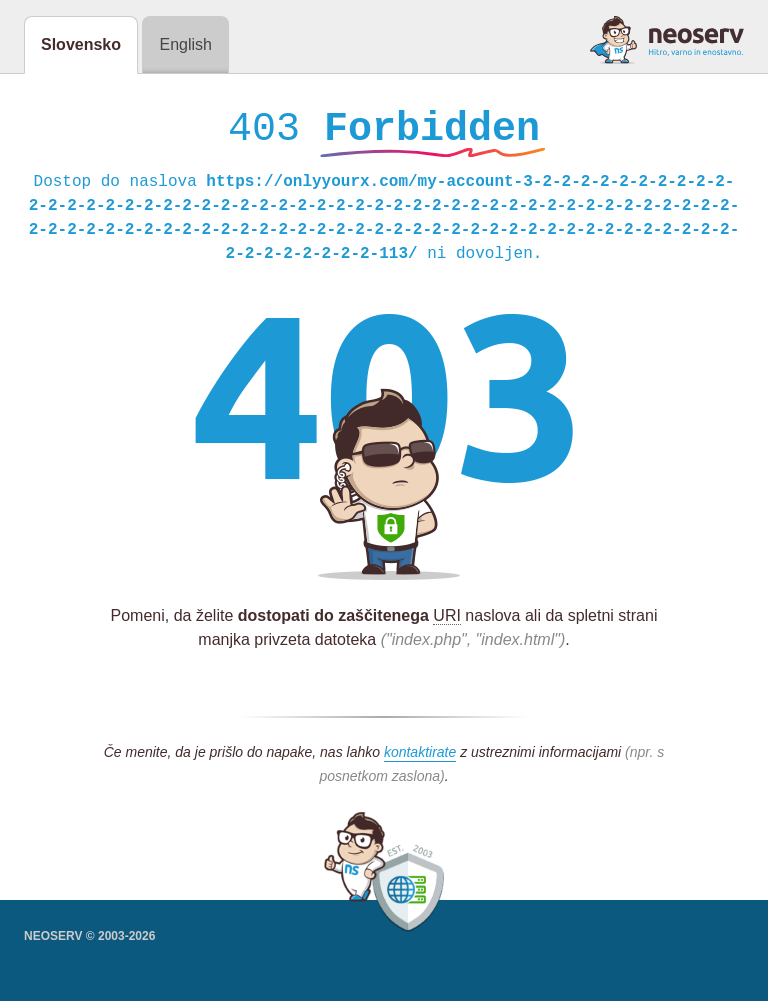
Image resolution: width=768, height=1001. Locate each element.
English (185, 44)
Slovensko (81, 44)
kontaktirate (420, 757)
